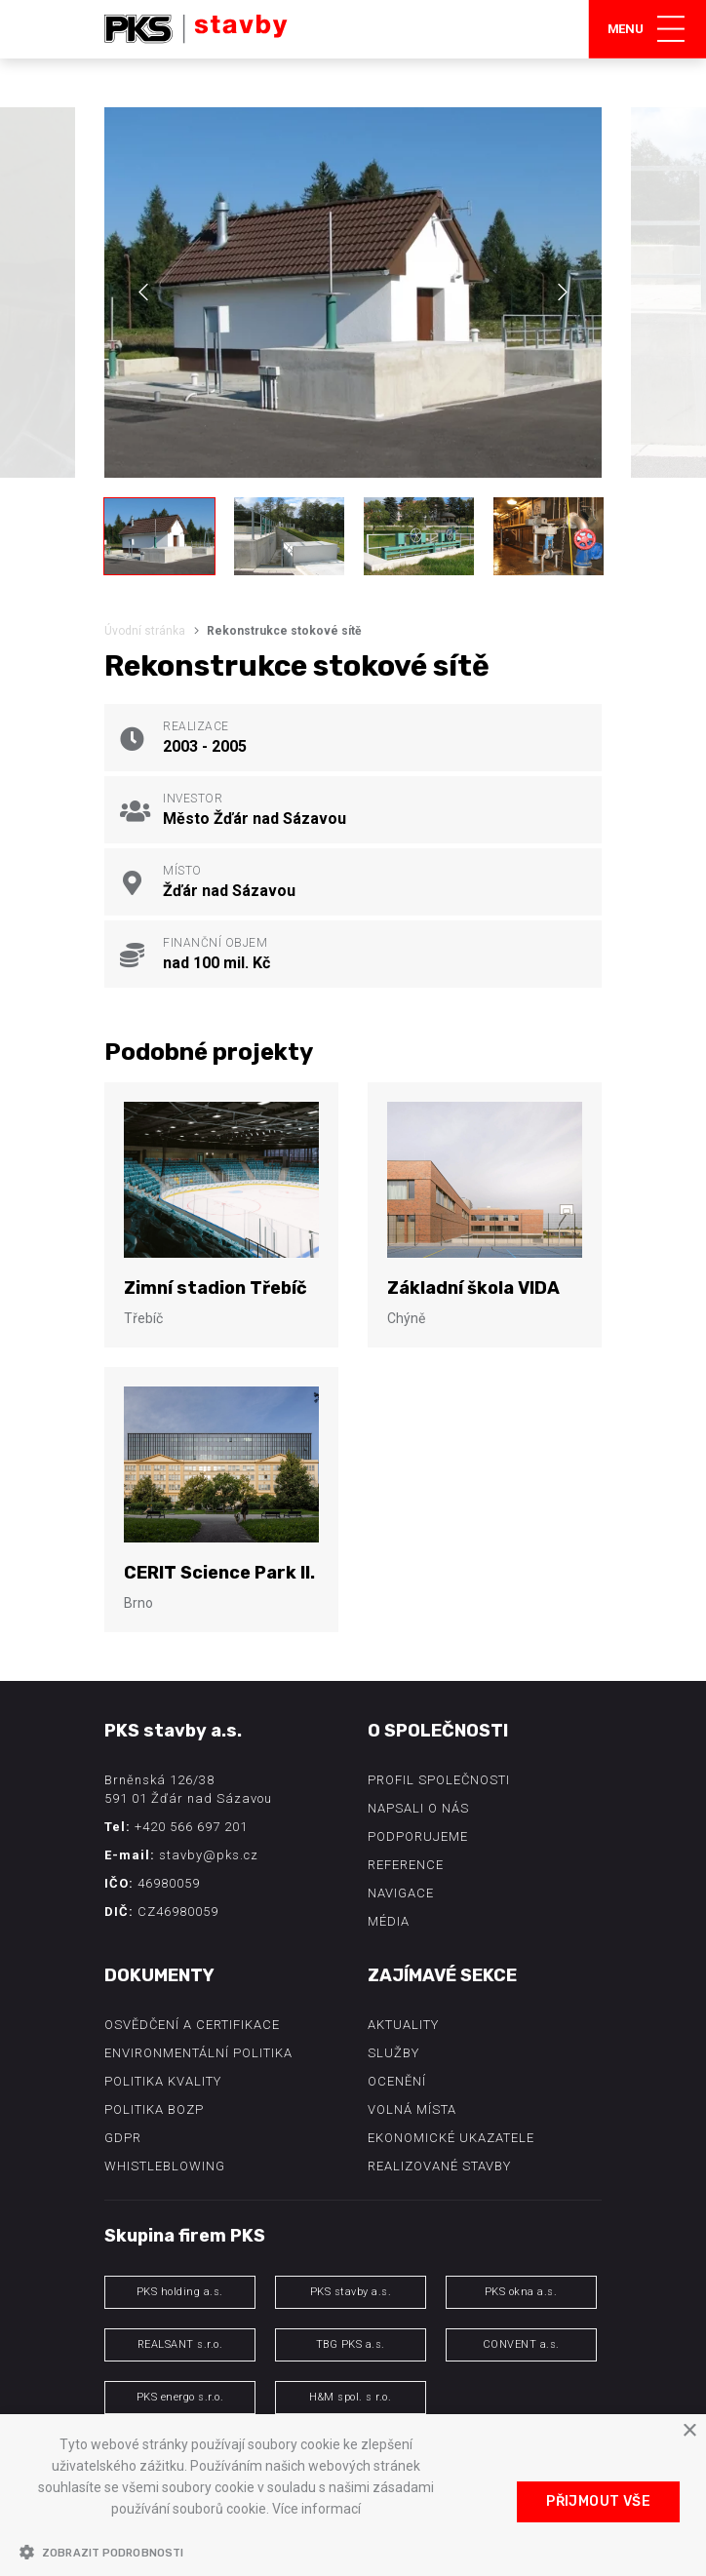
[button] (236, 2552)
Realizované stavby (439, 2166)
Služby (393, 2053)
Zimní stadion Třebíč (215, 1288)
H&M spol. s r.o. (350, 2397)
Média (389, 1921)
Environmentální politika (198, 2053)
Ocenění (397, 2081)
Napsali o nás (418, 1808)
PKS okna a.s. (521, 2291)
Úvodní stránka (144, 631)
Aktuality (403, 2024)
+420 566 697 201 (191, 1826)
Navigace (401, 1893)
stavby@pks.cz (208, 1855)
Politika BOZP (154, 2109)
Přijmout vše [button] (598, 2501)
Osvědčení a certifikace (192, 2024)
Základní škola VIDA (473, 1288)
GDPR (122, 2137)
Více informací (316, 2509)
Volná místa (412, 2109)
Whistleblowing (164, 2166)
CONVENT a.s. (521, 2344)
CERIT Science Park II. (219, 1572)
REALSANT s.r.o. (180, 2344)
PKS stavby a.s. (351, 2291)
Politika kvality (162, 2081)
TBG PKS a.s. (350, 2344)
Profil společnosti (439, 1780)
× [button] (689, 2431)
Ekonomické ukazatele (451, 2137)
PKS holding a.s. (180, 2291)
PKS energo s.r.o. (180, 2397)
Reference (406, 1864)
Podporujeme (418, 1836)
